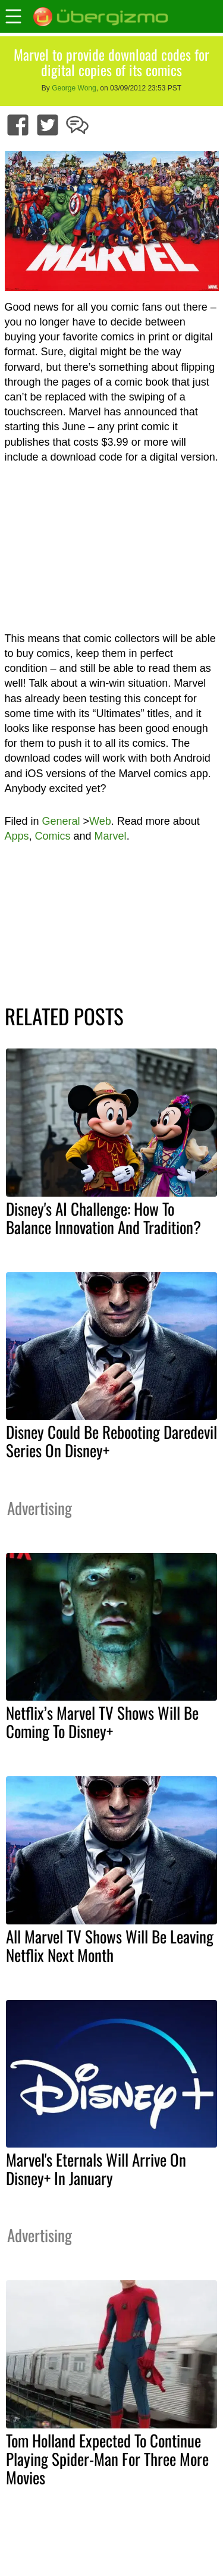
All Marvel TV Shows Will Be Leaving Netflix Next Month (109, 1945)
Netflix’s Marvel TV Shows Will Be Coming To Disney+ (102, 1722)
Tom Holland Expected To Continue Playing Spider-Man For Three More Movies (107, 2458)
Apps (17, 836)
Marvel (111, 836)
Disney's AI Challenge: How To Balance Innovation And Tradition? (103, 1218)
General (61, 821)
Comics (53, 836)
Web (100, 821)
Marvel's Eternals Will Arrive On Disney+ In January (96, 2169)
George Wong (74, 88)
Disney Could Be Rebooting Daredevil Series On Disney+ (111, 1441)
